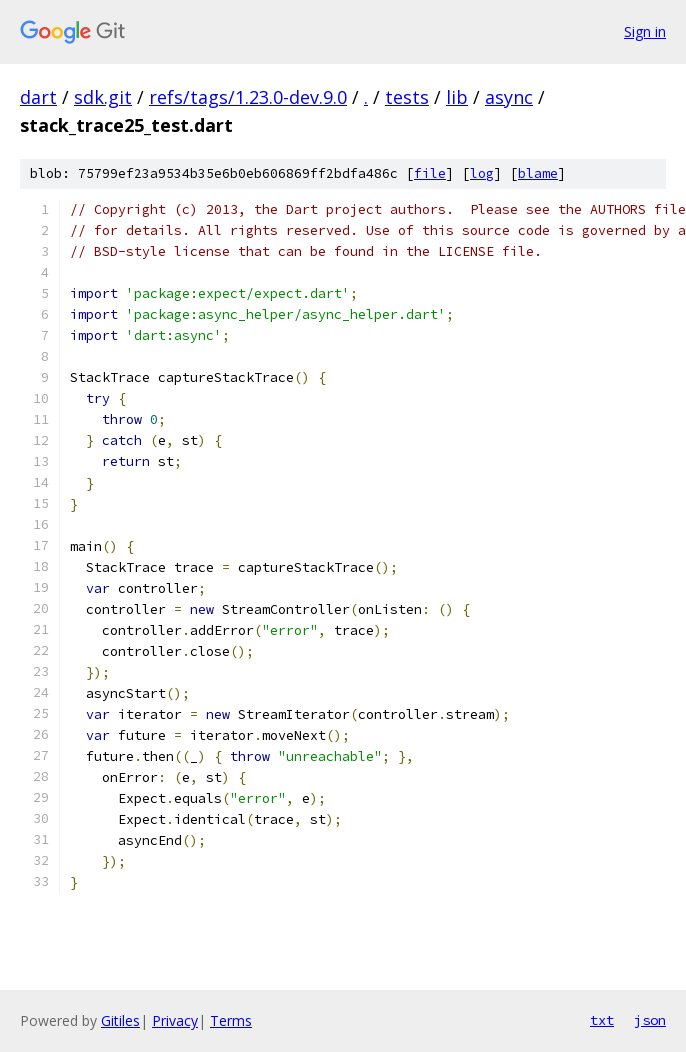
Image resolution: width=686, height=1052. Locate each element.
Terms (231, 1020)
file (430, 173)
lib (457, 97)
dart (38, 97)
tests (407, 97)
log (482, 173)
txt (602, 1020)
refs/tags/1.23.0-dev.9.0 (248, 97)
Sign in (645, 31)
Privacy (175, 1020)
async (509, 97)
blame (538, 173)
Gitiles (120, 1020)
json (650, 1020)
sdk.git (103, 97)
